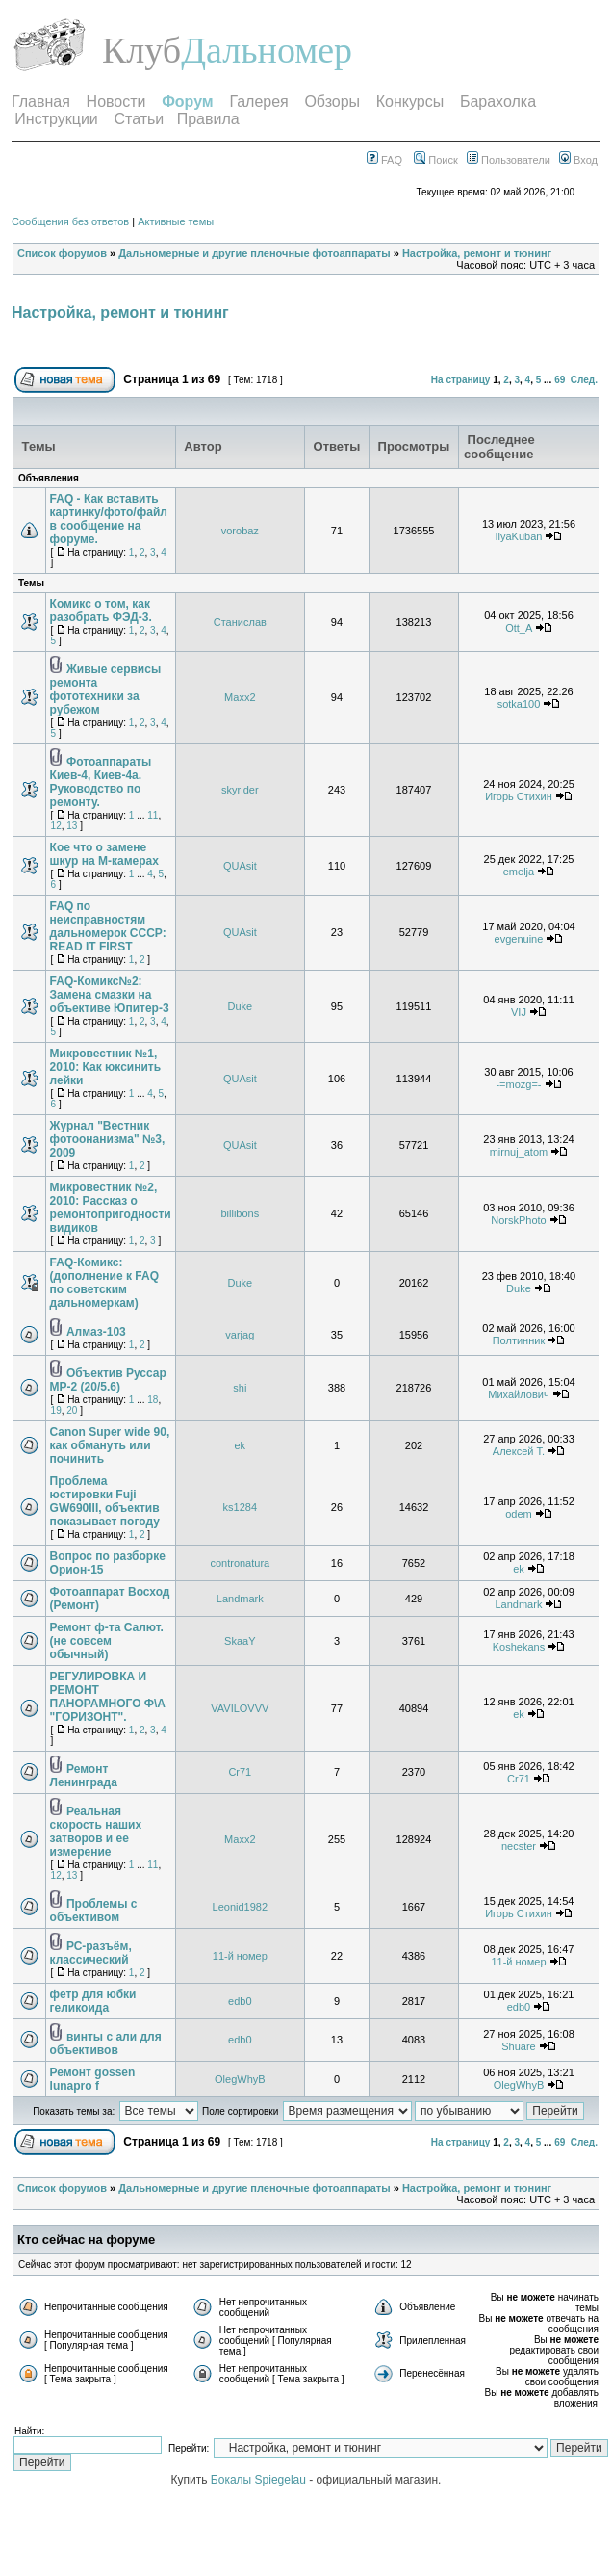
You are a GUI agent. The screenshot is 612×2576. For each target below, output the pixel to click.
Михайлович (518, 1394)
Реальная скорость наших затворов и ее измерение (96, 1832)
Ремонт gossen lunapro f (93, 2079)
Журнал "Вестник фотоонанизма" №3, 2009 (108, 1139)
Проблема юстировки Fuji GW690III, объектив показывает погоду (105, 1501)
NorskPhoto (518, 1220)
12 (56, 825)
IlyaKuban (518, 536)
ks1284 (240, 1507)
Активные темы (176, 221)
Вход (578, 160)
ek (240, 1445)
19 (56, 1410)
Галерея (258, 101)
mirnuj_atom (519, 1152)
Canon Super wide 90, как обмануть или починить (110, 1445)
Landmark (240, 1598)
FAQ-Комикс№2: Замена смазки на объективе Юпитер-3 (109, 995)
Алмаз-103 (96, 1332)
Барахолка (498, 101)
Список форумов (62, 253)
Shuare (518, 2046)
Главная (41, 101)
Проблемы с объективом (94, 1910)
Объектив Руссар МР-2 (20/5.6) (108, 1379)
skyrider (240, 789)
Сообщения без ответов (70, 221)
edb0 (239, 2001)
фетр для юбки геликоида (93, 2001)
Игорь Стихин (518, 796)
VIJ (518, 1012)
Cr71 (239, 1772)
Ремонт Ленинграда (83, 1775)
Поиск (436, 160)
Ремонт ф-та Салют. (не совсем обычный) (107, 1641)
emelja (518, 871)
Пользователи (508, 160)
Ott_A (518, 628)
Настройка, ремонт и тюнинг (476, 253)
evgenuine (519, 939)
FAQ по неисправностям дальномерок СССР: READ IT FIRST (108, 926)
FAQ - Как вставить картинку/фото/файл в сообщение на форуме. (108, 519)
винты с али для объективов (106, 2043)
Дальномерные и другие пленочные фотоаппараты (254, 253)
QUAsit (240, 866)
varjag (239, 1334)
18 (152, 1399)
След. (584, 380)
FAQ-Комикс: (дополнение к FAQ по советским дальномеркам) (104, 1283)
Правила (208, 119)
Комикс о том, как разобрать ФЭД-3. (101, 610)
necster (518, 1846)
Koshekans (519, 1646)
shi (239, 1387)
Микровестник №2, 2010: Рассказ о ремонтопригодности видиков (110, 1208)
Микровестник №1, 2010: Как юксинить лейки (106, 1067)
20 (71, 1410)
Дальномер (266, 50)
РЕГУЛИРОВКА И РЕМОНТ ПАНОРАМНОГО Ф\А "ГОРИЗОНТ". (108, 1697)
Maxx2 (239, 697)
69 (559, 380)
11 (152, 815)
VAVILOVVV (239, 1708)
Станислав (240, 622)
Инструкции (55, 119)
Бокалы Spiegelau (260, 2479)
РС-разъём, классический (91, 1952)
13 (71, 825)
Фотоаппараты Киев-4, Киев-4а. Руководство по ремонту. (101, 782)
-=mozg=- (518, 1084)
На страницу (461, 380)
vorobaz (240, 530)
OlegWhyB (240, 2079)
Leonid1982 (240, 1906)
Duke (239, 1006)
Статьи (139, 119)
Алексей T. (519, 1451)
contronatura (239, 1563)
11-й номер (240, 1956)
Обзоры (332, 101)
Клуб (141, 50)
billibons (239, 1213)
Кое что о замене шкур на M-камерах (104, 854)
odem (518, 1514)
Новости (116, 101)
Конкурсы (410, 101)
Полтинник (519, 1340)
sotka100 (519, 704)
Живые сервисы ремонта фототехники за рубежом (106, 689)
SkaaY (239, 1641)
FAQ (384, 160)
